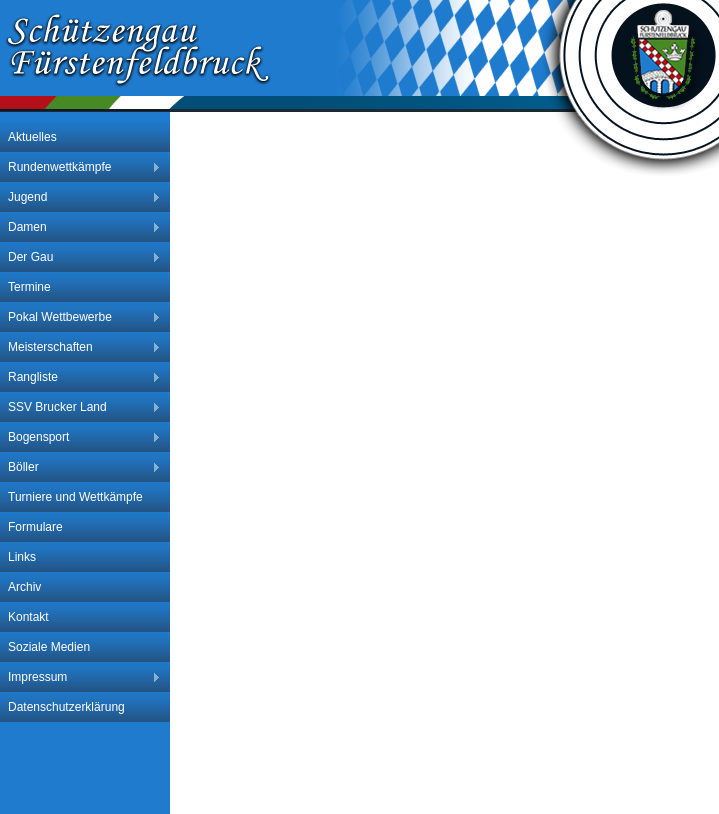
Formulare (35, 527)
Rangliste (80, 377)
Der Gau (80, 257)
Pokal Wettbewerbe (80, 317)
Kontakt (28, 617)
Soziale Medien (49, 647)
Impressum (80, 677)
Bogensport (80, 437)
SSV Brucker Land (80, 407)
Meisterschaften (80, 347)
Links (22, 557)
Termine (29, 287)
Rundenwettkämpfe (80, 167)
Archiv (24, 587)
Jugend (80, 197)
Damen (80, 227)
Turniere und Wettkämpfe (75, 497)
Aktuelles (32, 137)
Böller (80, 467)
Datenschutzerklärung (66, 707)
